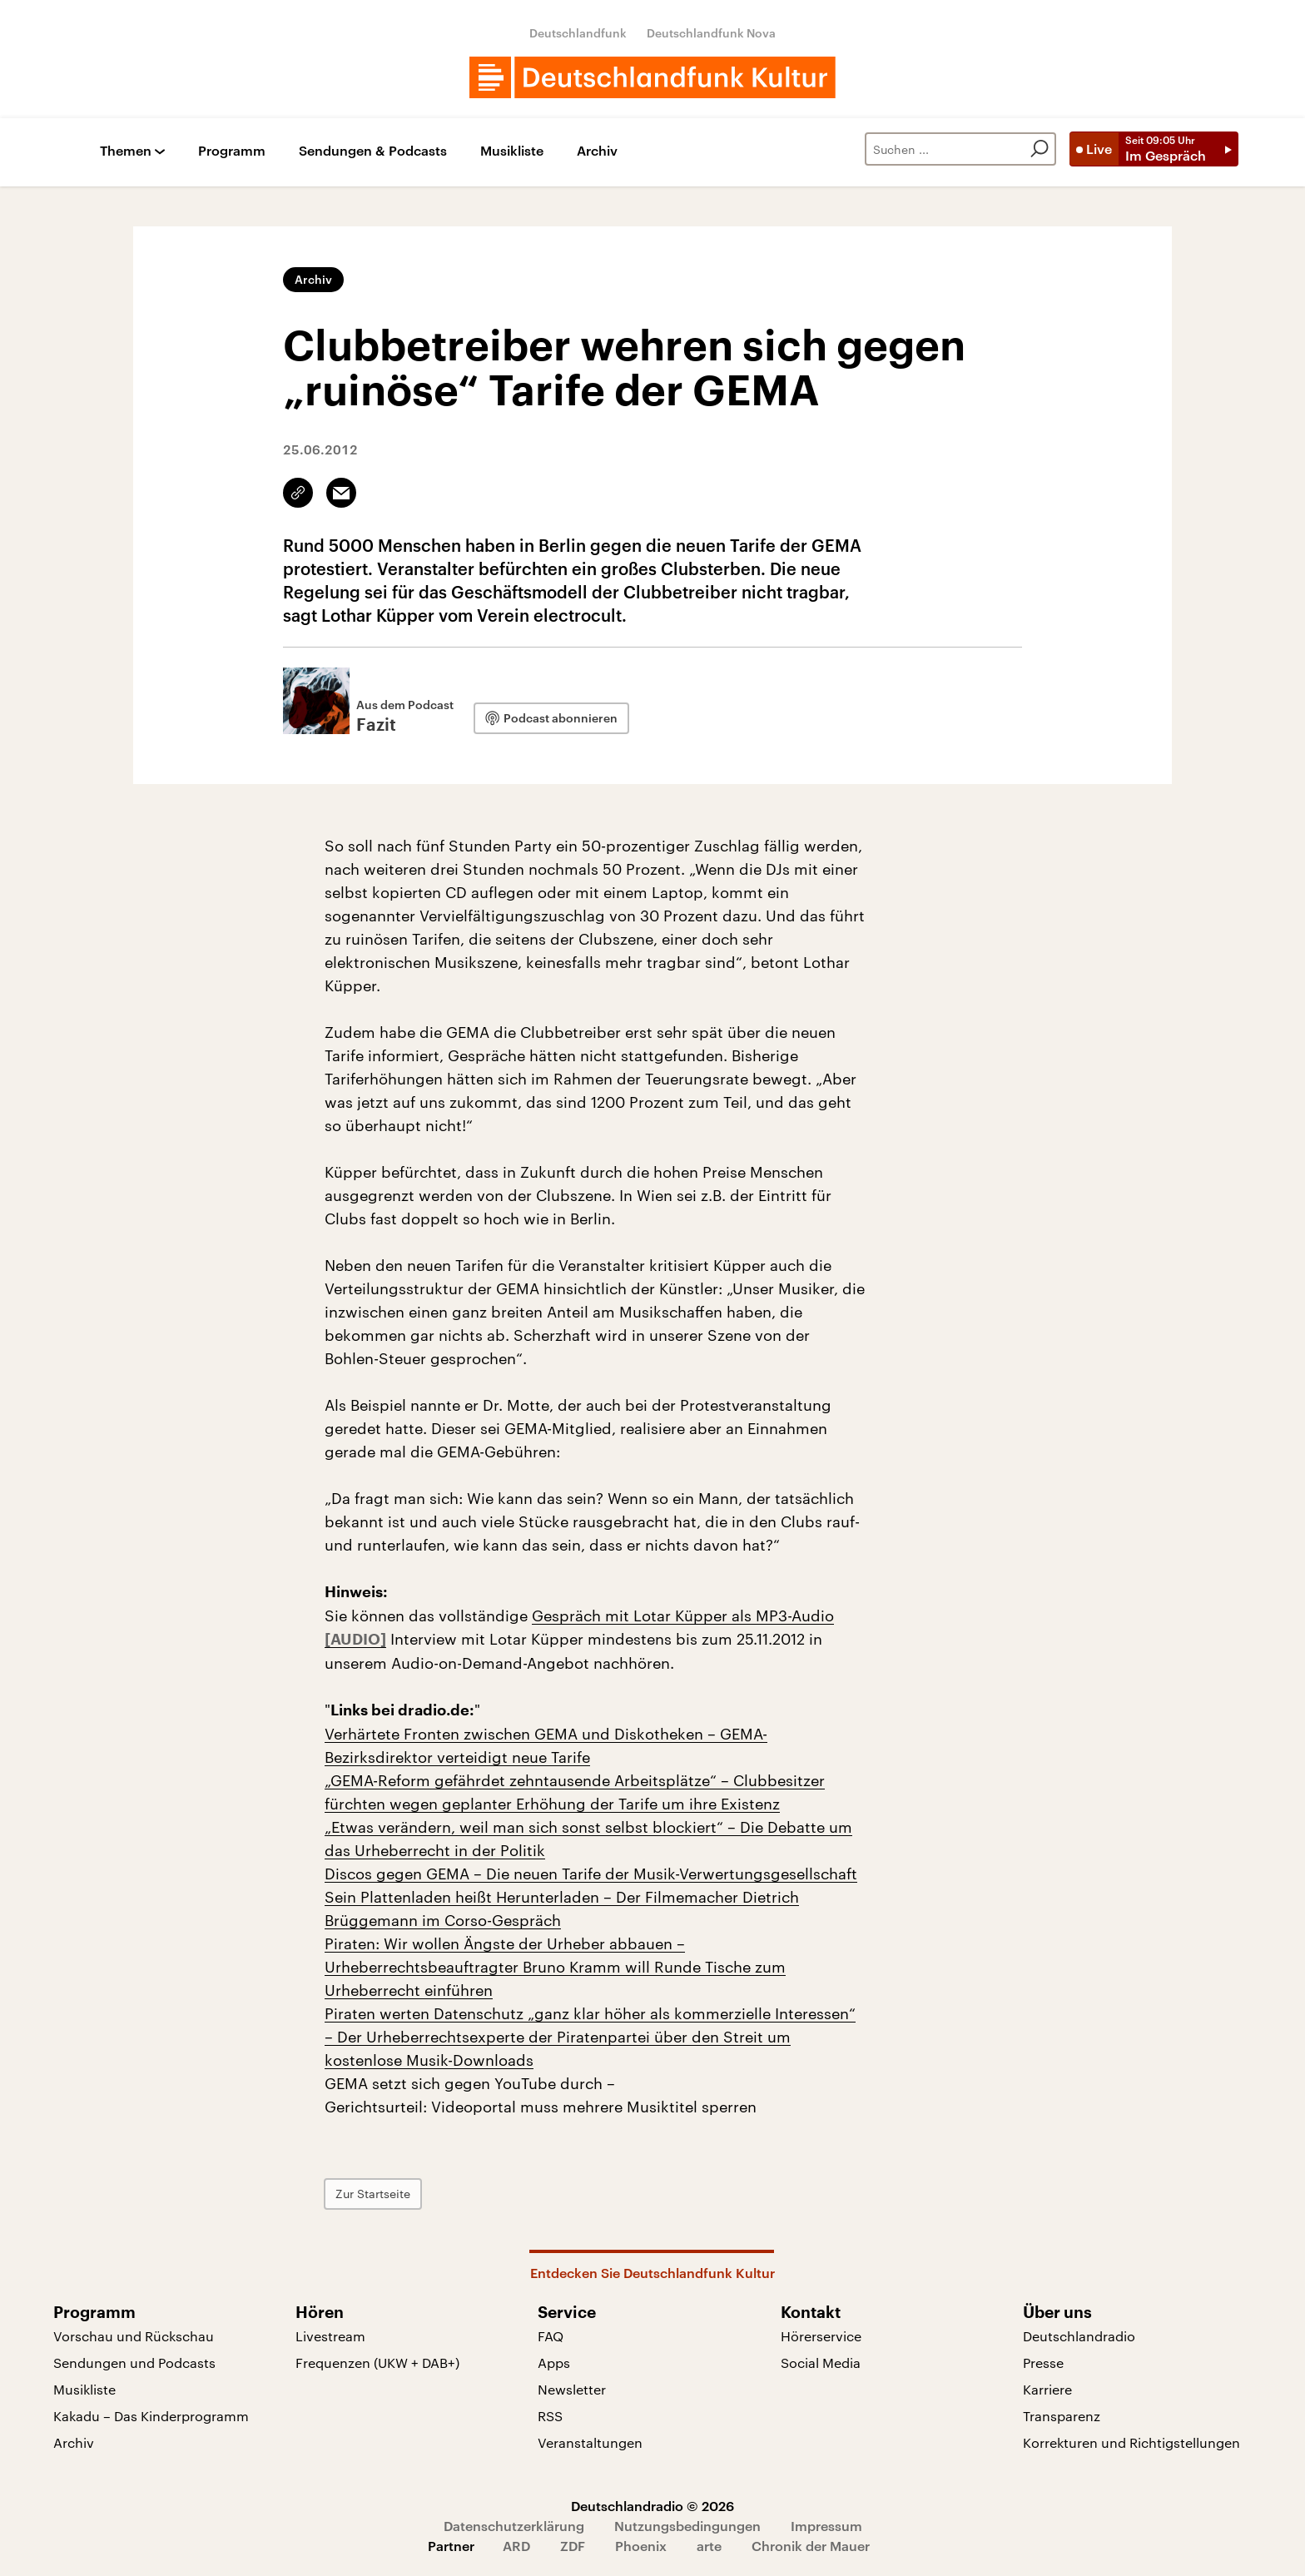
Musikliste (511, 151)
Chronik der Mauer (811, 2546)
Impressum (826, 2526)
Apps (554, 2362)
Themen (125, 151)
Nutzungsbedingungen (687, 2526)
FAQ (550, 2336)
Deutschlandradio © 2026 (652, 2506)
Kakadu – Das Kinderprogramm (151, 2416)
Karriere (1047, 2389)
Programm (231, 151)
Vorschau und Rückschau (133, 2336)
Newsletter (572, 2389)
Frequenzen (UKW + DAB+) (377, 2362)
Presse (1043, 2362)
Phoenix (641, 2546)
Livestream (330, 2336)
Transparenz (1061, 2416)
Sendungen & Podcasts (373, 151)
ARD (516, 2546)
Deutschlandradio (1079, 2336)
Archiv (597, 151)
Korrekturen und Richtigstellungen (1131, 2442)
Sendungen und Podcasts (134, 2362)
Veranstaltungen (590, 2442)
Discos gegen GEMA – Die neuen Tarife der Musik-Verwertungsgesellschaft (591, 1873)
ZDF (572, 2546)
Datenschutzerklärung (514, 2526)
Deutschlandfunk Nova (711, 33)
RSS (550, 2416)
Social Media (821, 2362)
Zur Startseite (372, 2193)
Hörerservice (821, 2336)
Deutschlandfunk (578, 33)
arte (709, 2546)
